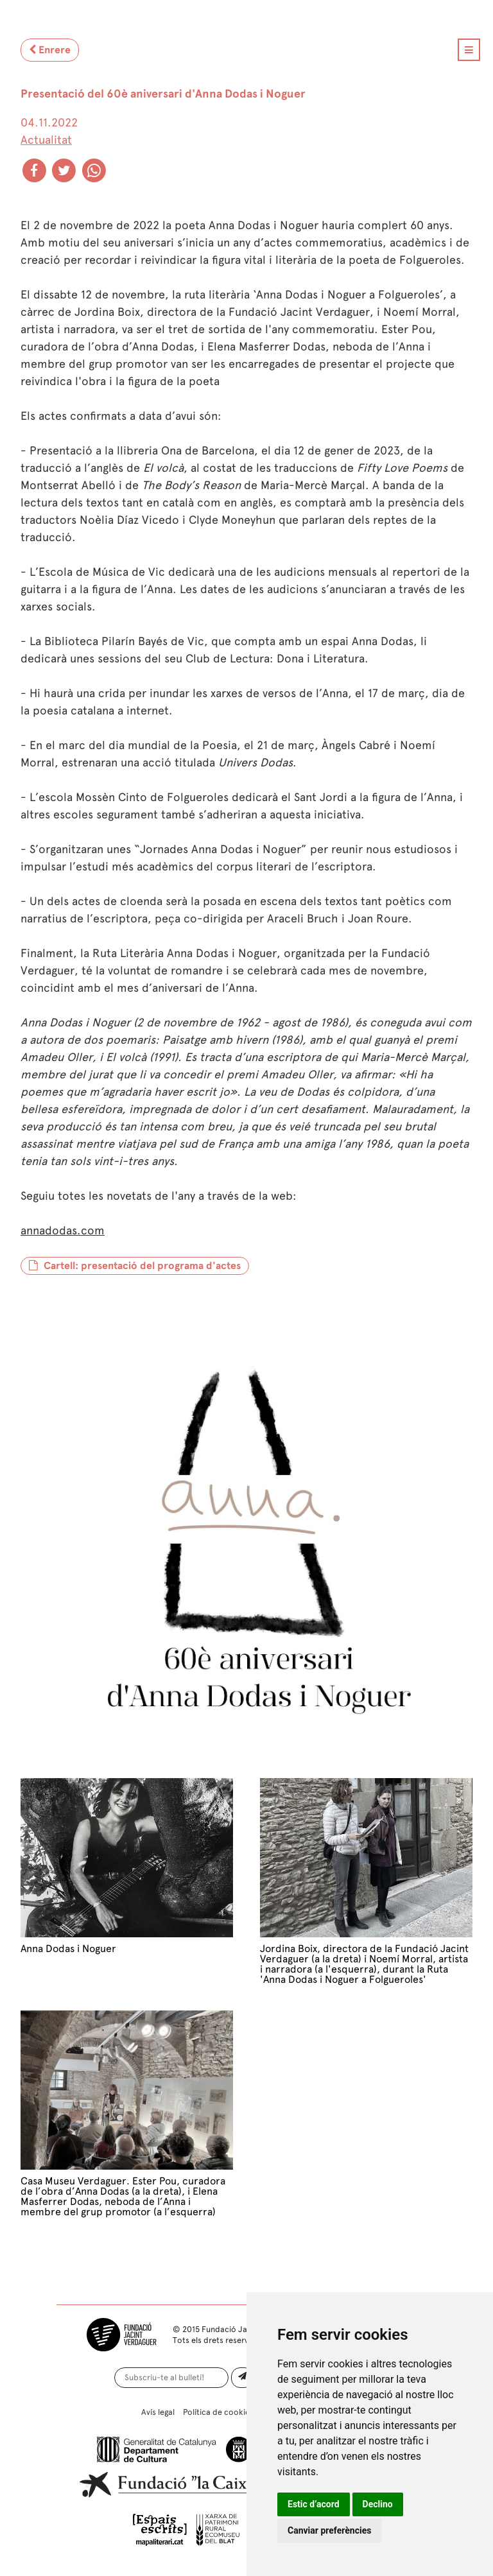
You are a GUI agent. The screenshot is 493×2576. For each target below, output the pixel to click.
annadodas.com (63, 1230)
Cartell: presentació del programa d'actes (135, 1266)
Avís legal (158, 2412)
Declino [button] (378, 2504)
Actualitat (46, 140)
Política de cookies (218, 2412)
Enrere (50, 50)
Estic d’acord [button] (314, 2504)
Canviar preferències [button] (329, 2530)
